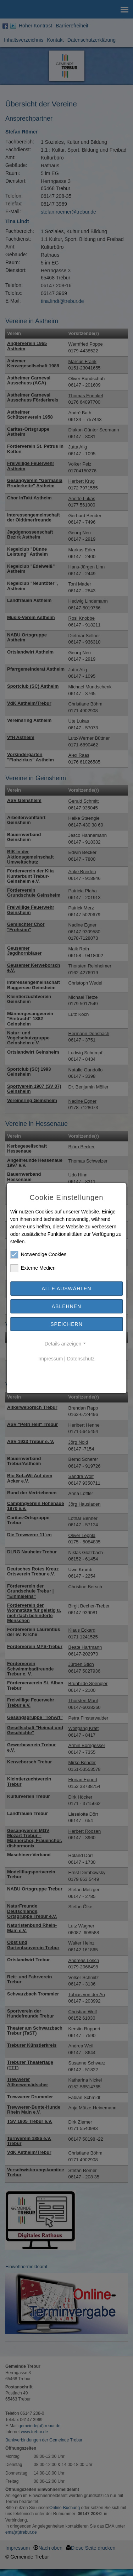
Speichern (66, 1324)
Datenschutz (81, 1359)
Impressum (50, 1359)
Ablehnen (66, 1306)
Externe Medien (33, 1268)
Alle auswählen (66, 1288)
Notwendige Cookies (38, 1254)
